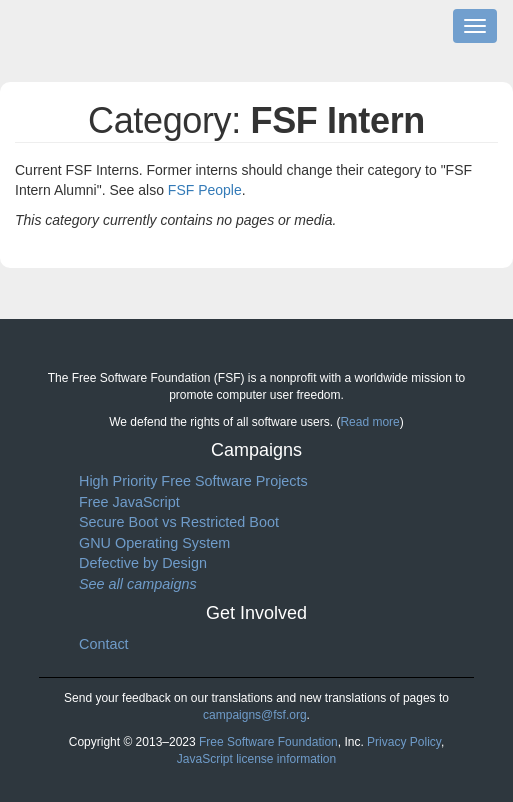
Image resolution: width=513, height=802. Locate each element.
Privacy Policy (404, 742)
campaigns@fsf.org (255, 715)
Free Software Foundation (268, 742)
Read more (369, 422)
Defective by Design (143, 563)
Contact (104, 644)
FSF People (205, 190)
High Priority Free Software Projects (193, 481)
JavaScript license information (256, 759)
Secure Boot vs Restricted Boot (179, 522)
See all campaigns (138, 584)
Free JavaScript (129, 502)
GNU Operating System (154, 543)
